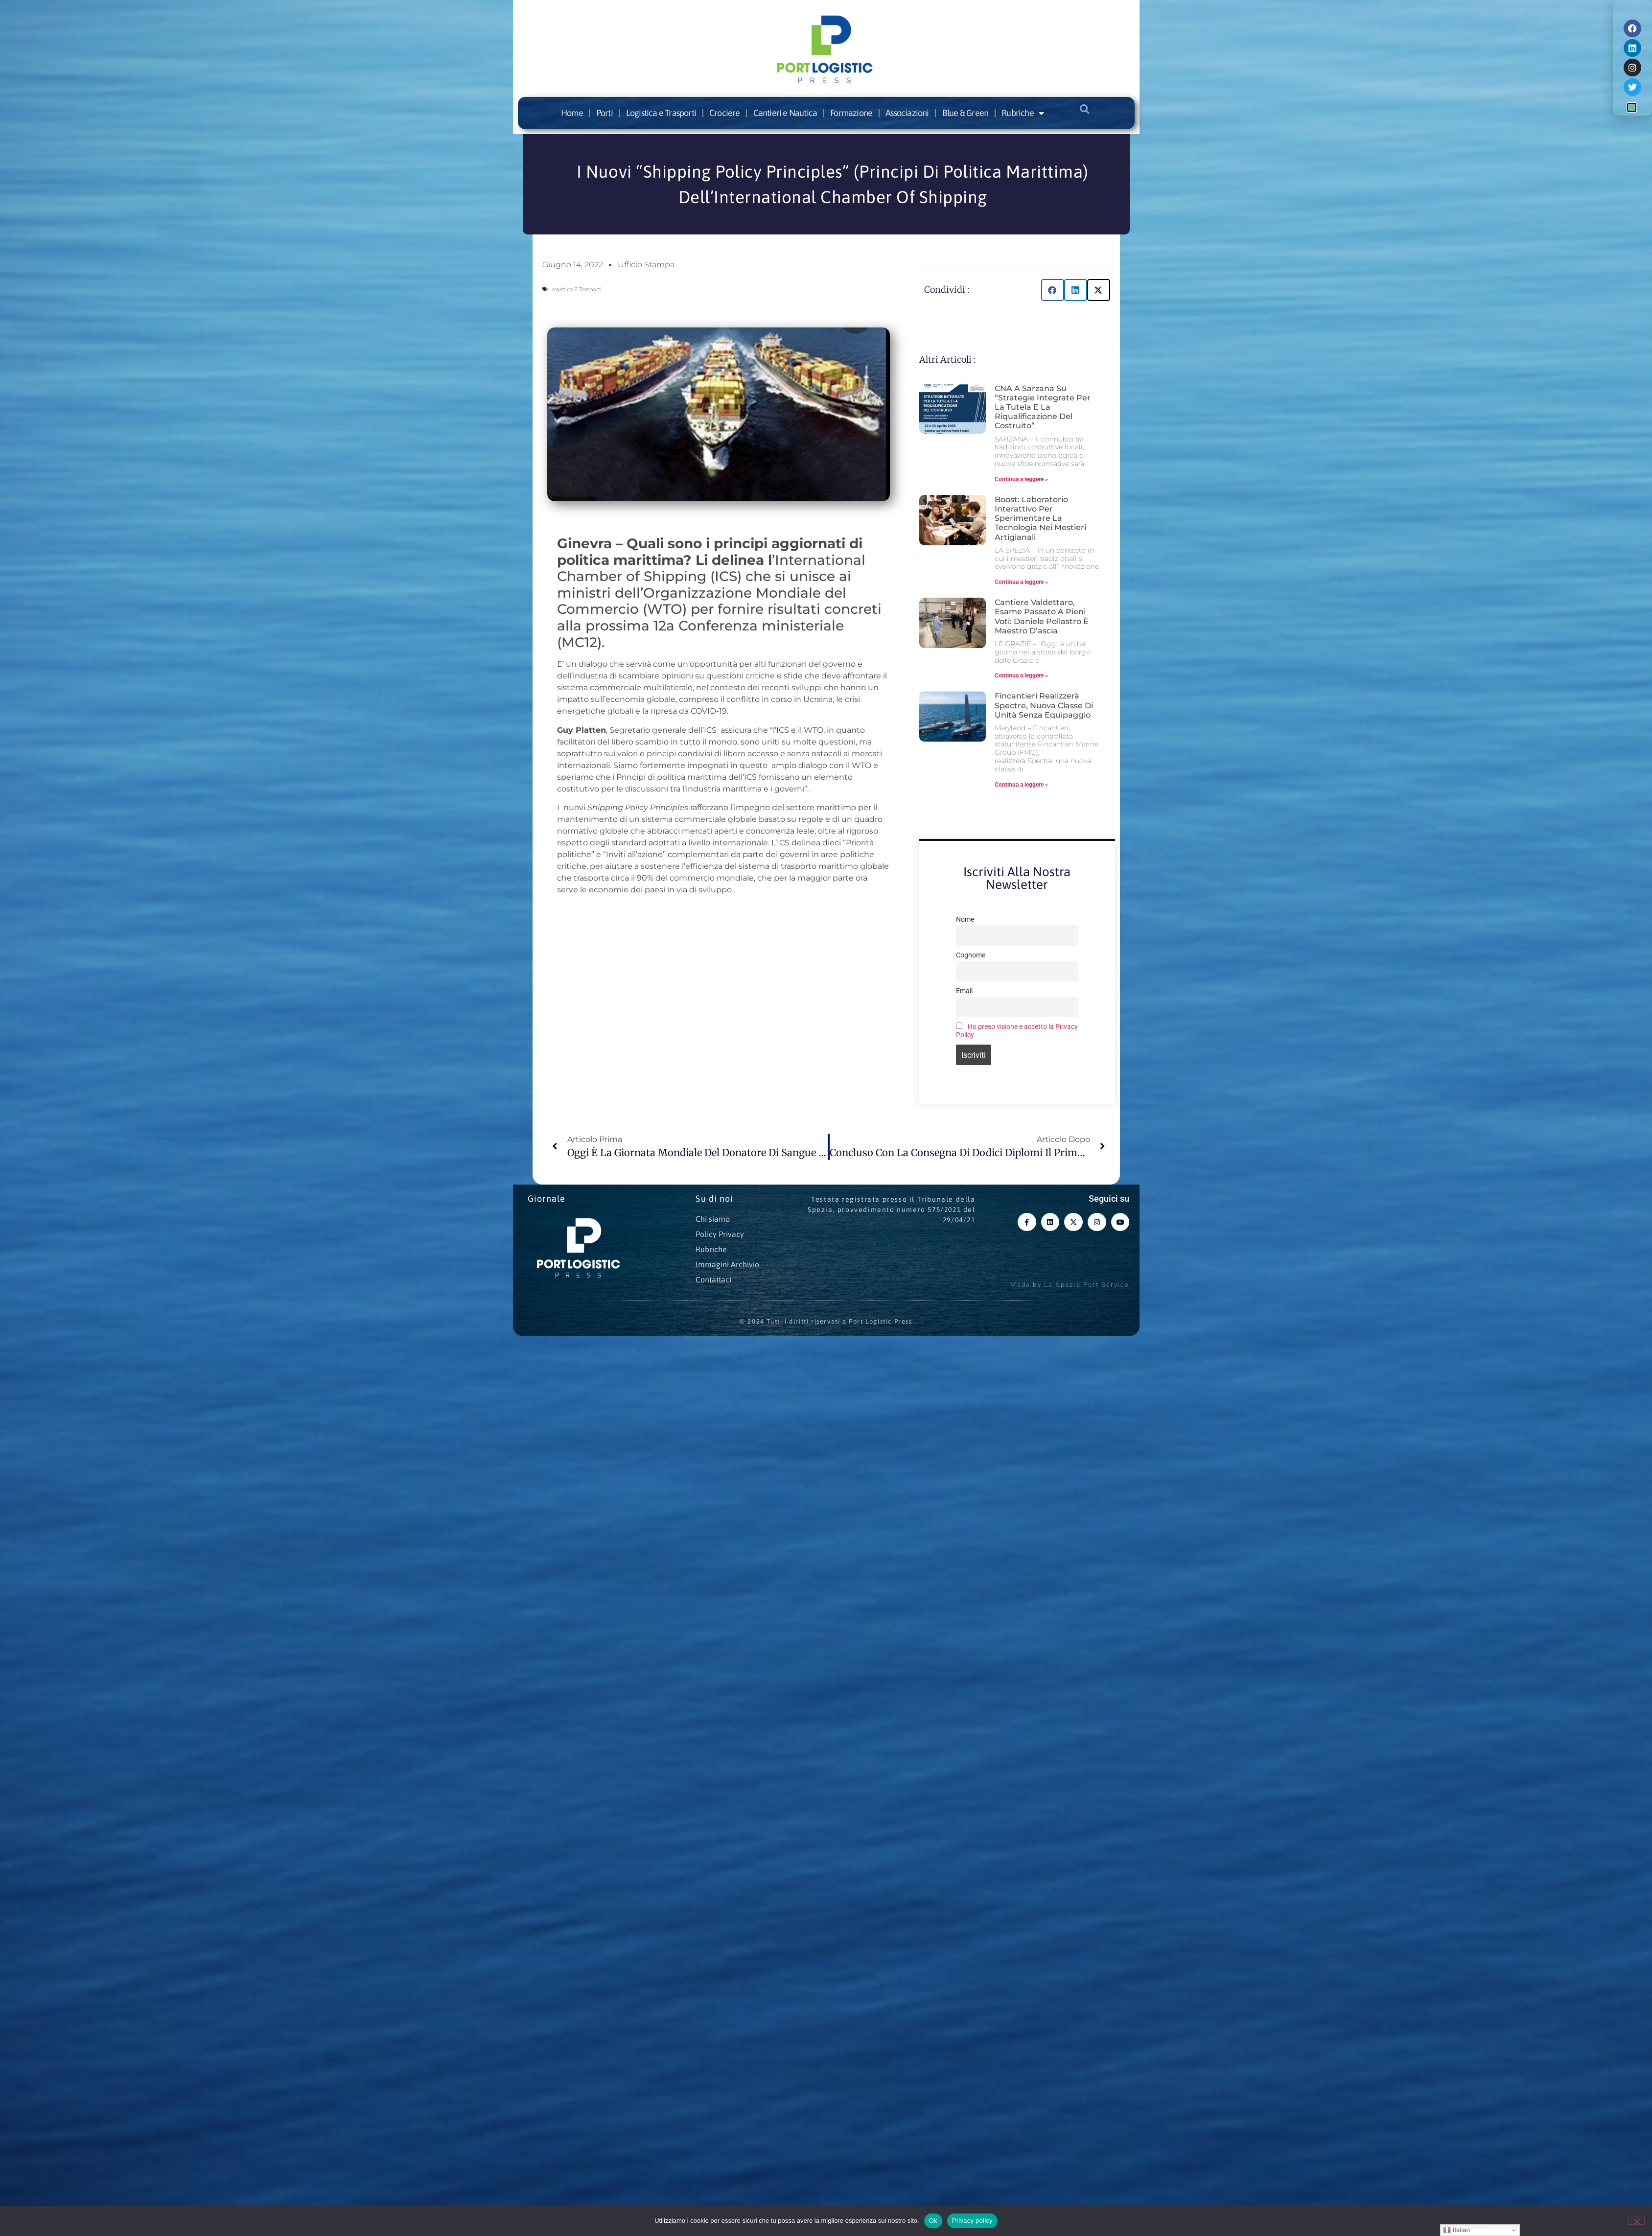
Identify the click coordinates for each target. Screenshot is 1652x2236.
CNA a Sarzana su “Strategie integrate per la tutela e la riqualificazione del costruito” (1043, 407)
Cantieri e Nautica (785, 113)
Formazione (851, 113)
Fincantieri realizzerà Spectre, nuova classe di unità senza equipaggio (1044, 705)
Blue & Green (965, 113)
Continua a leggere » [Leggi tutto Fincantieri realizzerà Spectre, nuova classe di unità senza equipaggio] (1021, 784)
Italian (1456, 2230)
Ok (933, 2220)
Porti (604, 113)
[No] (1636, 2220)
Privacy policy (972, 2220)
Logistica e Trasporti (661, 113)
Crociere (724, 113)
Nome (965, 919)
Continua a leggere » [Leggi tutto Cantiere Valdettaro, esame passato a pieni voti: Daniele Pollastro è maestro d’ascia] (1021, 675)
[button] (1084, 109)
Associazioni (907, 113)
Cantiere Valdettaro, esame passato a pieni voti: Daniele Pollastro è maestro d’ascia (1042, 616)
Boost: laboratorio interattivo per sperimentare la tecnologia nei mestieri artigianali (1040, 518)
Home (572, 113)
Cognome (970, 955)
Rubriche (1022, 113)
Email (964, 991)
